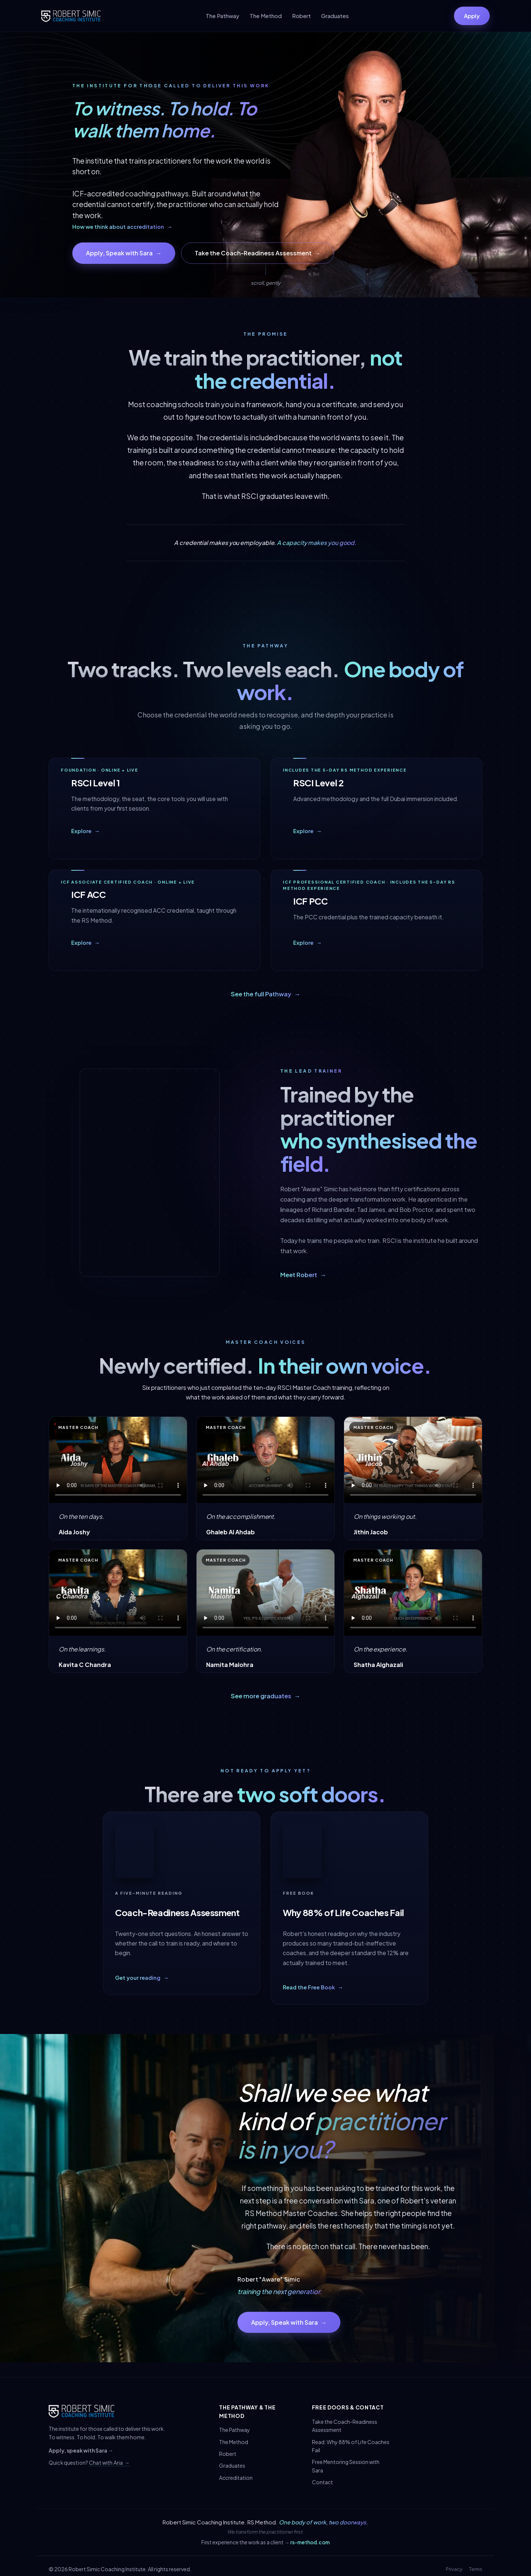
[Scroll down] (265, 274)
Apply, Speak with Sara (124, 253)
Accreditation (236, 2477)
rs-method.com (310, 2542)
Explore (85, 832)
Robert (301, 15)
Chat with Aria (109, 2462)
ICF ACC (88, 897)
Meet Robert (303, 1275)
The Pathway (222, 15)
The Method (266, 15)
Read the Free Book (313, 1989)
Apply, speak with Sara (81, 2450)
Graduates (335, 15)
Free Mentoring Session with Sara (345, 2465)
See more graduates (266, 1696)
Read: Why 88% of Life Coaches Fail (350, 2446)
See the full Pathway (266, 994)
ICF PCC (310, 902)
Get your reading (142, 1978)
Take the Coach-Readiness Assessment (257, 253)
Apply (472, 15)
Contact (322, 2482)
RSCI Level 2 (318, 784)
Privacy (454, 2569)
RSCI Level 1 (95, 783)
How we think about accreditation (122, 227)
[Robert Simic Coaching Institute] (71, 16)
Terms (475, 2569)
